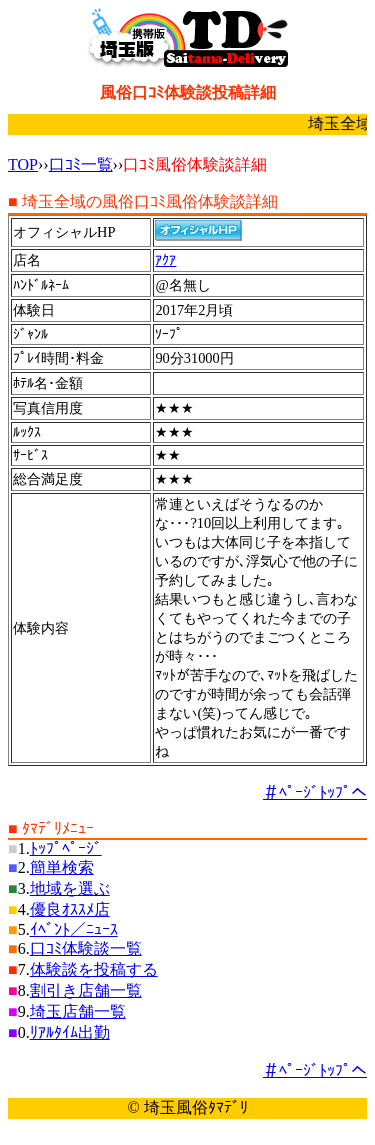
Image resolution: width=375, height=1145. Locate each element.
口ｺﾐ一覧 (81, 164)
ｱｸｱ (165, 260)
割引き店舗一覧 (86, 990)
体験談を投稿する (94, 969)
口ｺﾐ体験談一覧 (86, 948)
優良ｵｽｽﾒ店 (70, 909)
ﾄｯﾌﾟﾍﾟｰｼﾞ (66, 848)
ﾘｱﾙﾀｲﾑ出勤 (70, 1032)
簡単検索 (62, 867)
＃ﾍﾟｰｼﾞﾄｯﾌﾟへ (315, 792)
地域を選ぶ (70, 888)
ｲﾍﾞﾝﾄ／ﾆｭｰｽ (74, 929)
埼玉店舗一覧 (78, 1011)
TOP (23, 164)
